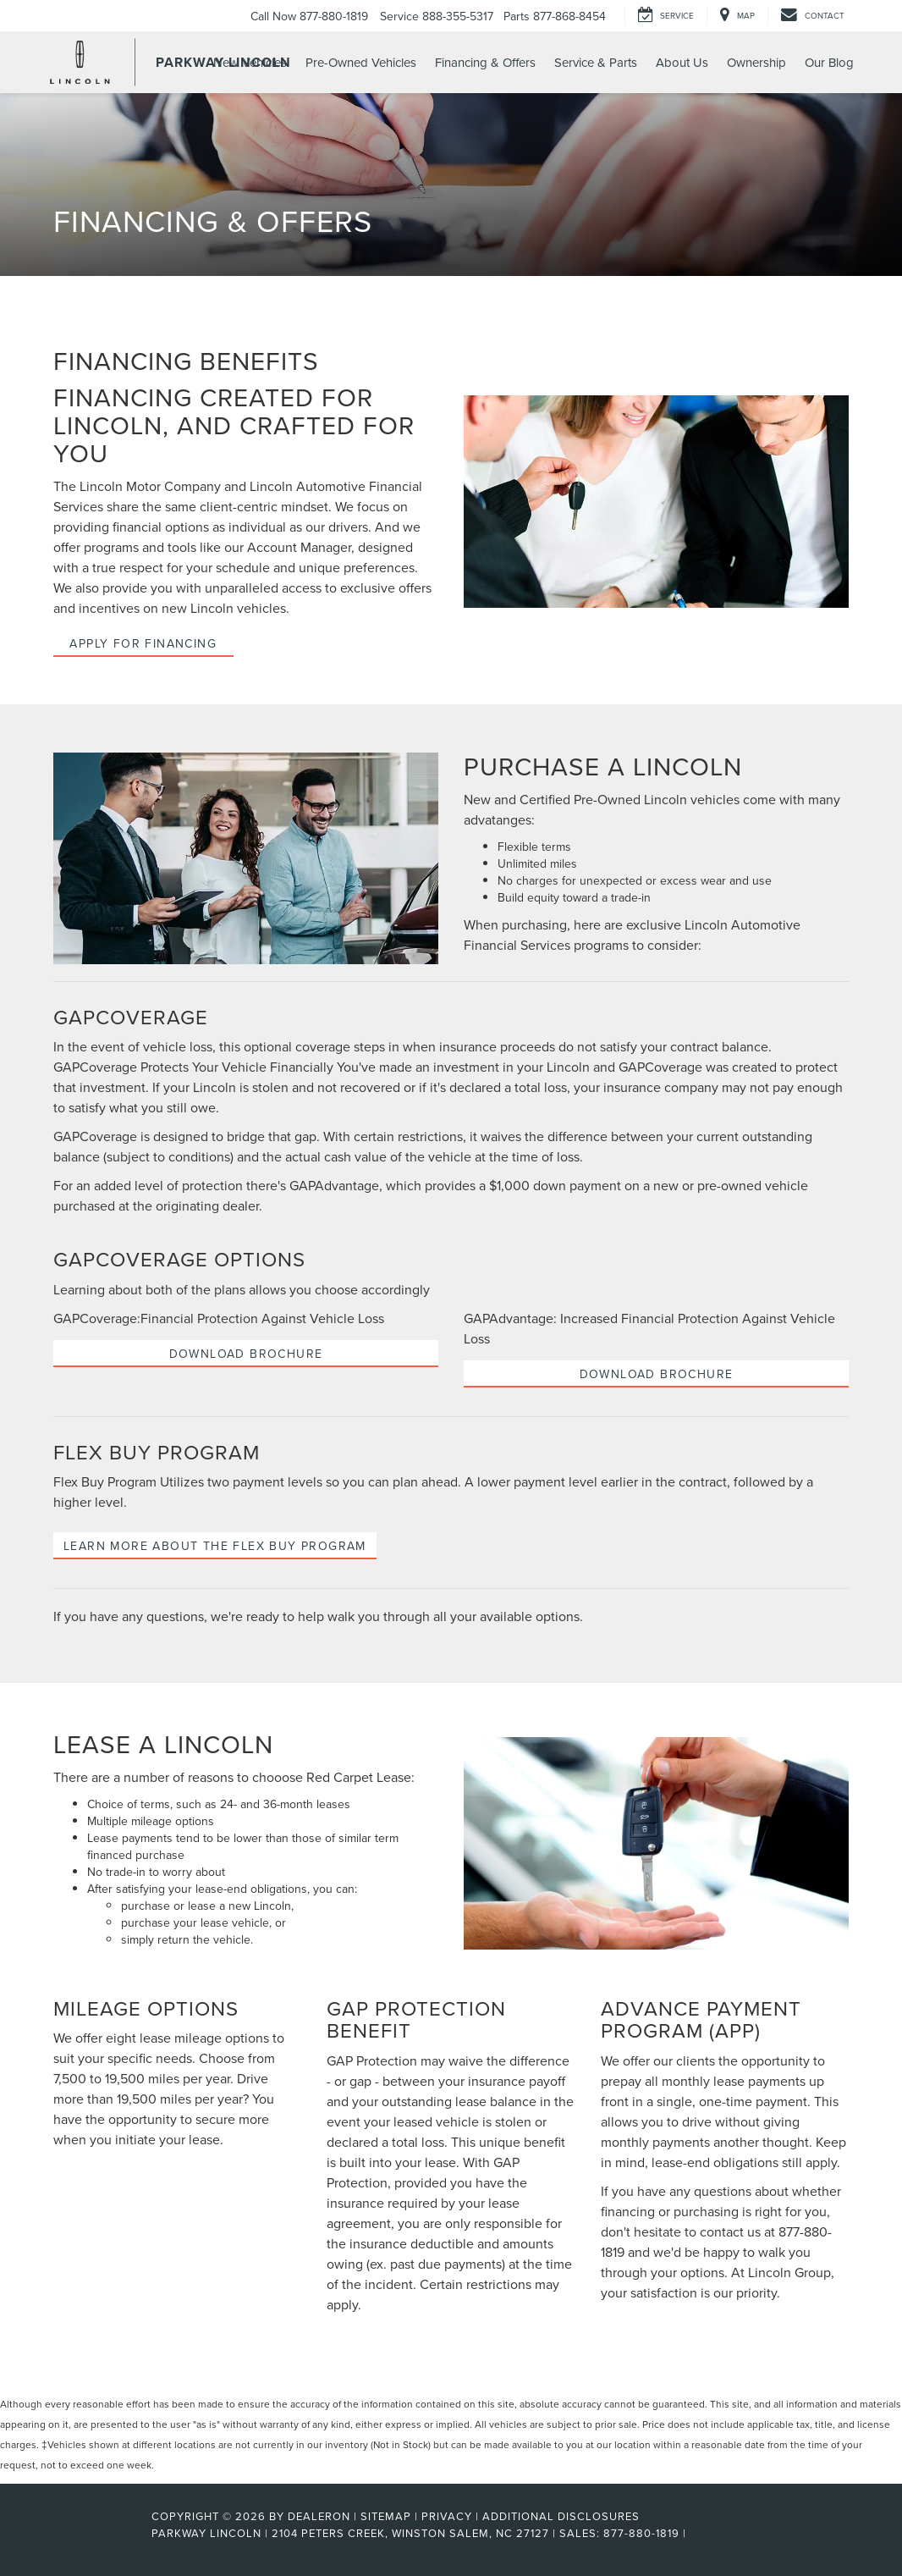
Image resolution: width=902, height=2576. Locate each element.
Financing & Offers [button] (485, 62)
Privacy (446, 2516)
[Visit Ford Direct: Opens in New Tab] (695, 2532)
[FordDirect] (96, 2532)
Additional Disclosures (561, 2516)
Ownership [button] (756, 62)
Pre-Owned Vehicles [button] (360, 62)
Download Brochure (246, 1353)
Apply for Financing (143, 643)
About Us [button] (682, 62)
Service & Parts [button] (595, 62)
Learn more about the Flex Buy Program (214, 1545)
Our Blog (829, 62)
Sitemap (385, 2516)
